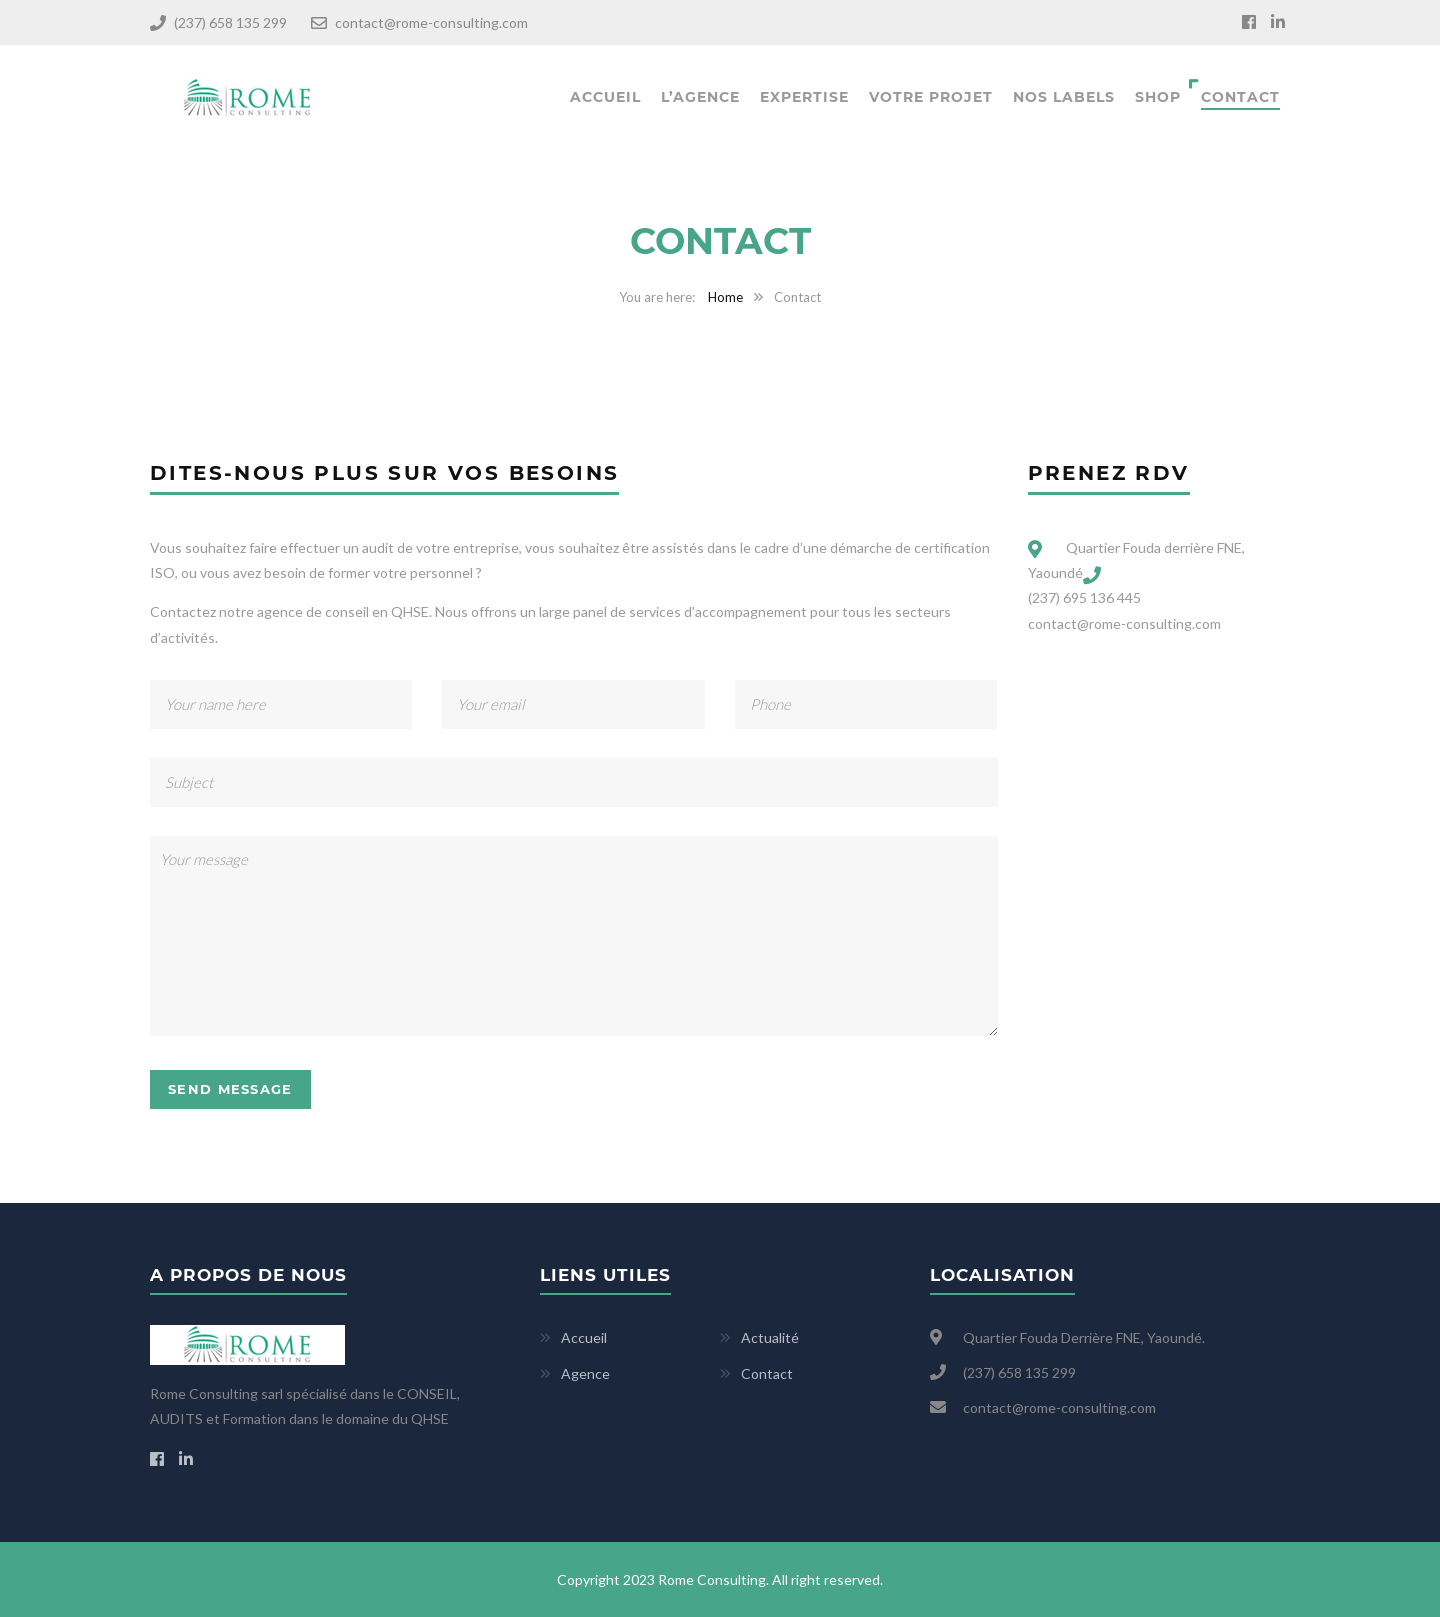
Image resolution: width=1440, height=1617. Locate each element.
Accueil (605, 97)
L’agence (700, 97)
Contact (1240, 97)
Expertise (804, 97)
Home (725, 297)
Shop (1158, 97)
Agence (585, 1373)
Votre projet (931, 97)
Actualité (770, 1337)
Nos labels (1064, 97)
